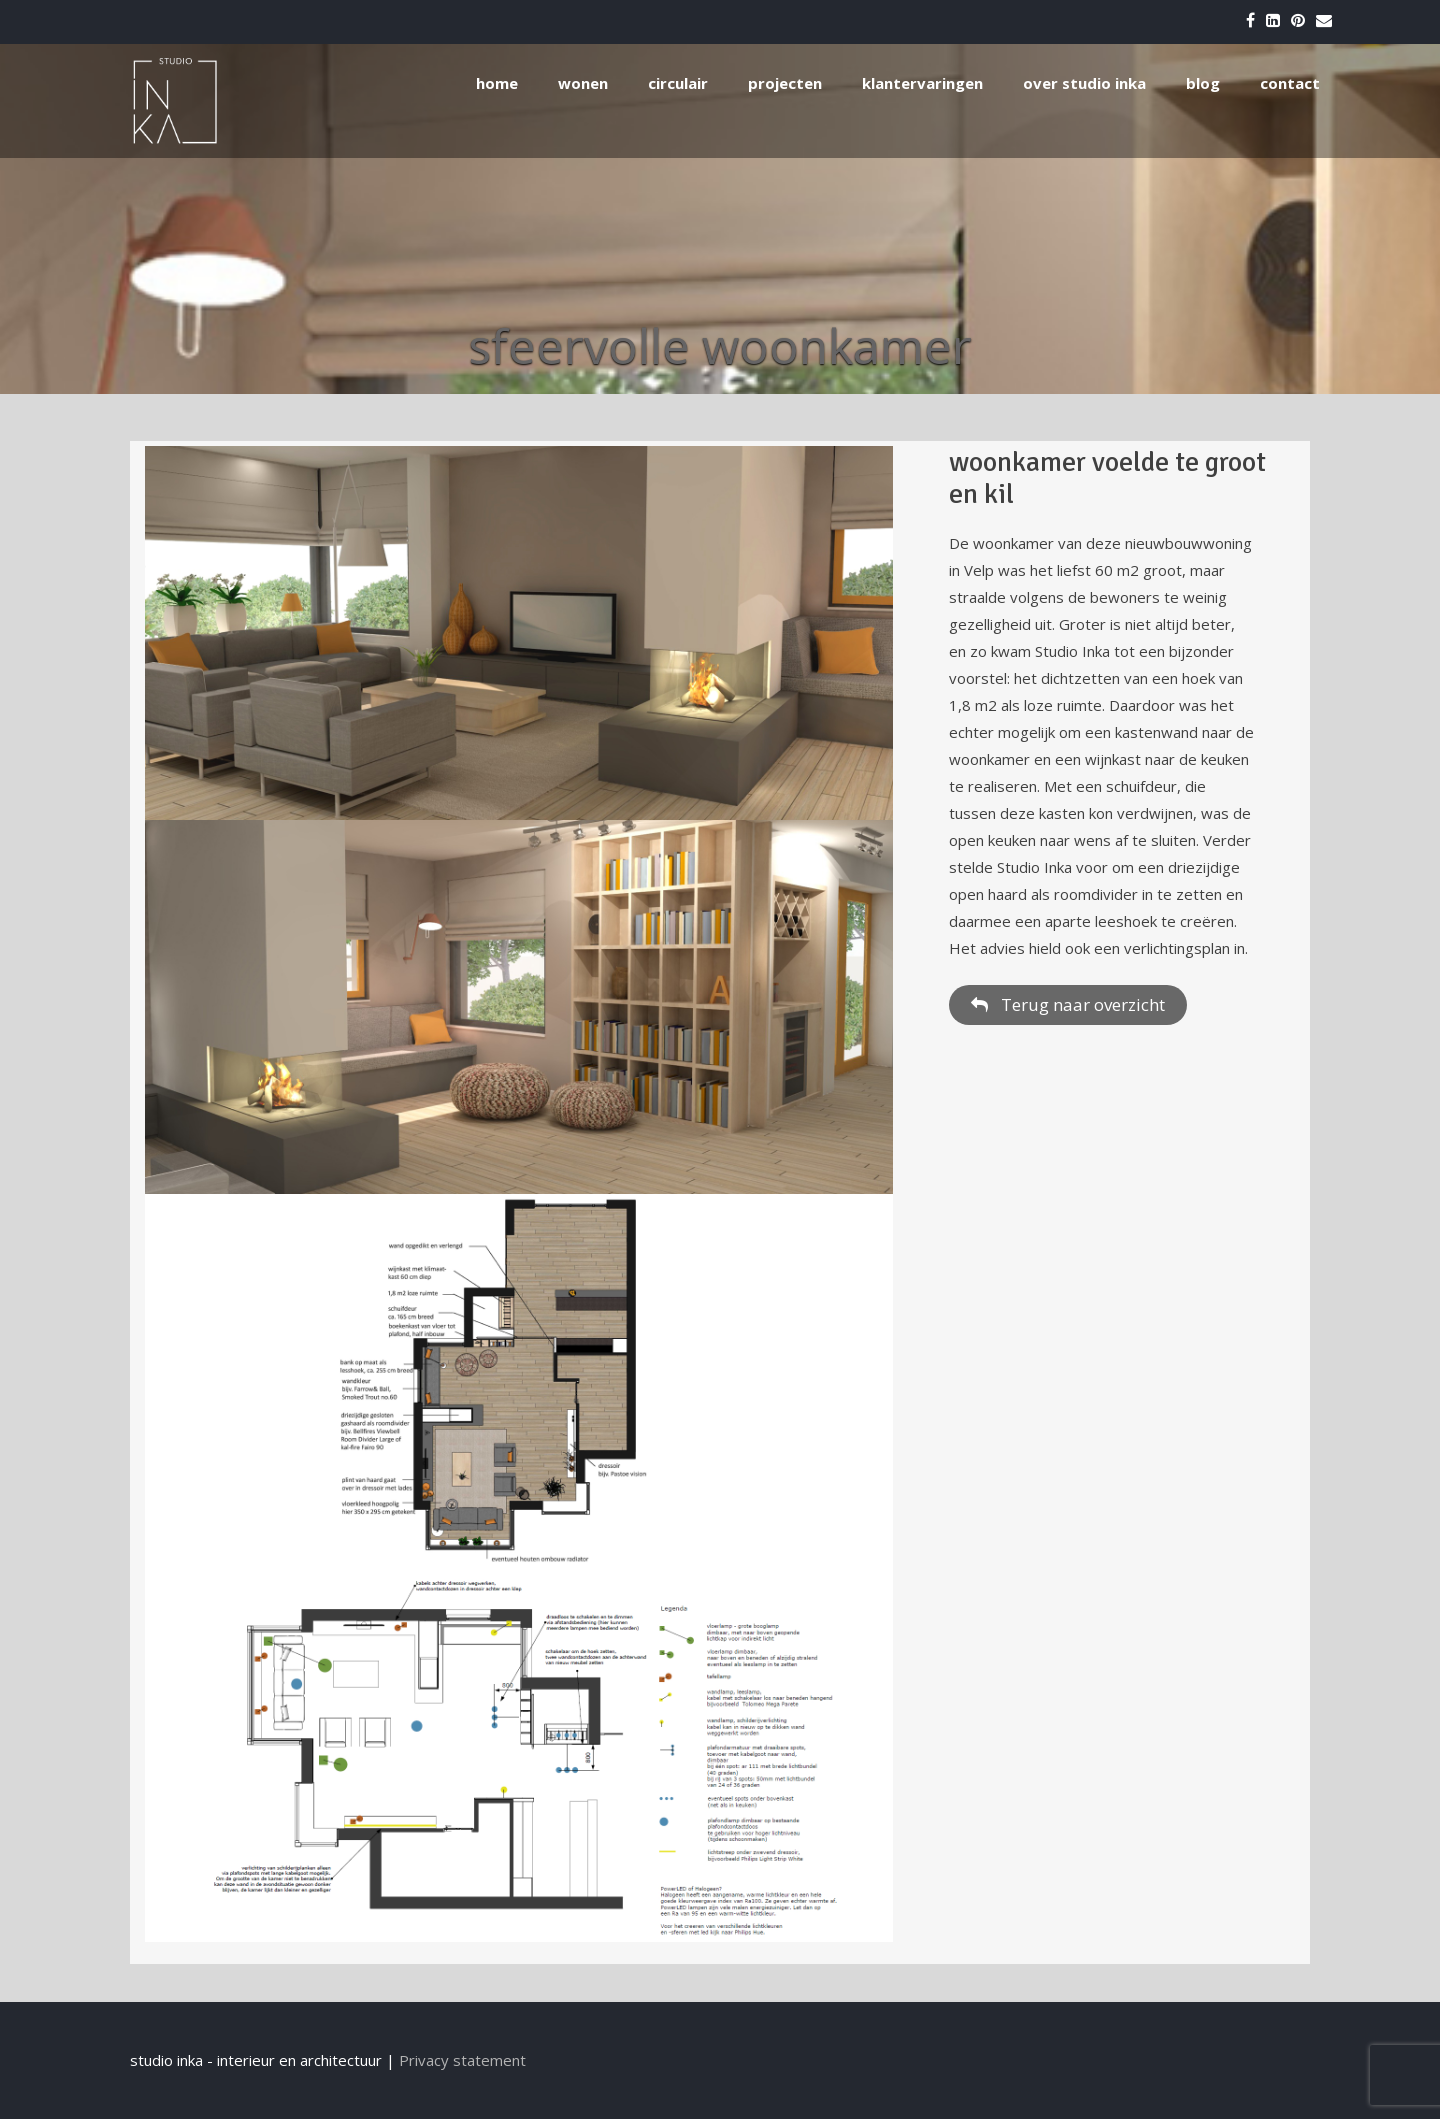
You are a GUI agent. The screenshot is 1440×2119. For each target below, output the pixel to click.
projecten (785, 83)
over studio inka (1084, 83)
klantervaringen (922, 83)
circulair (678, 83)
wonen (583, 83)
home (497, 83)
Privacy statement (462, 2060)
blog (1203, 83)
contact (1290, 83)
